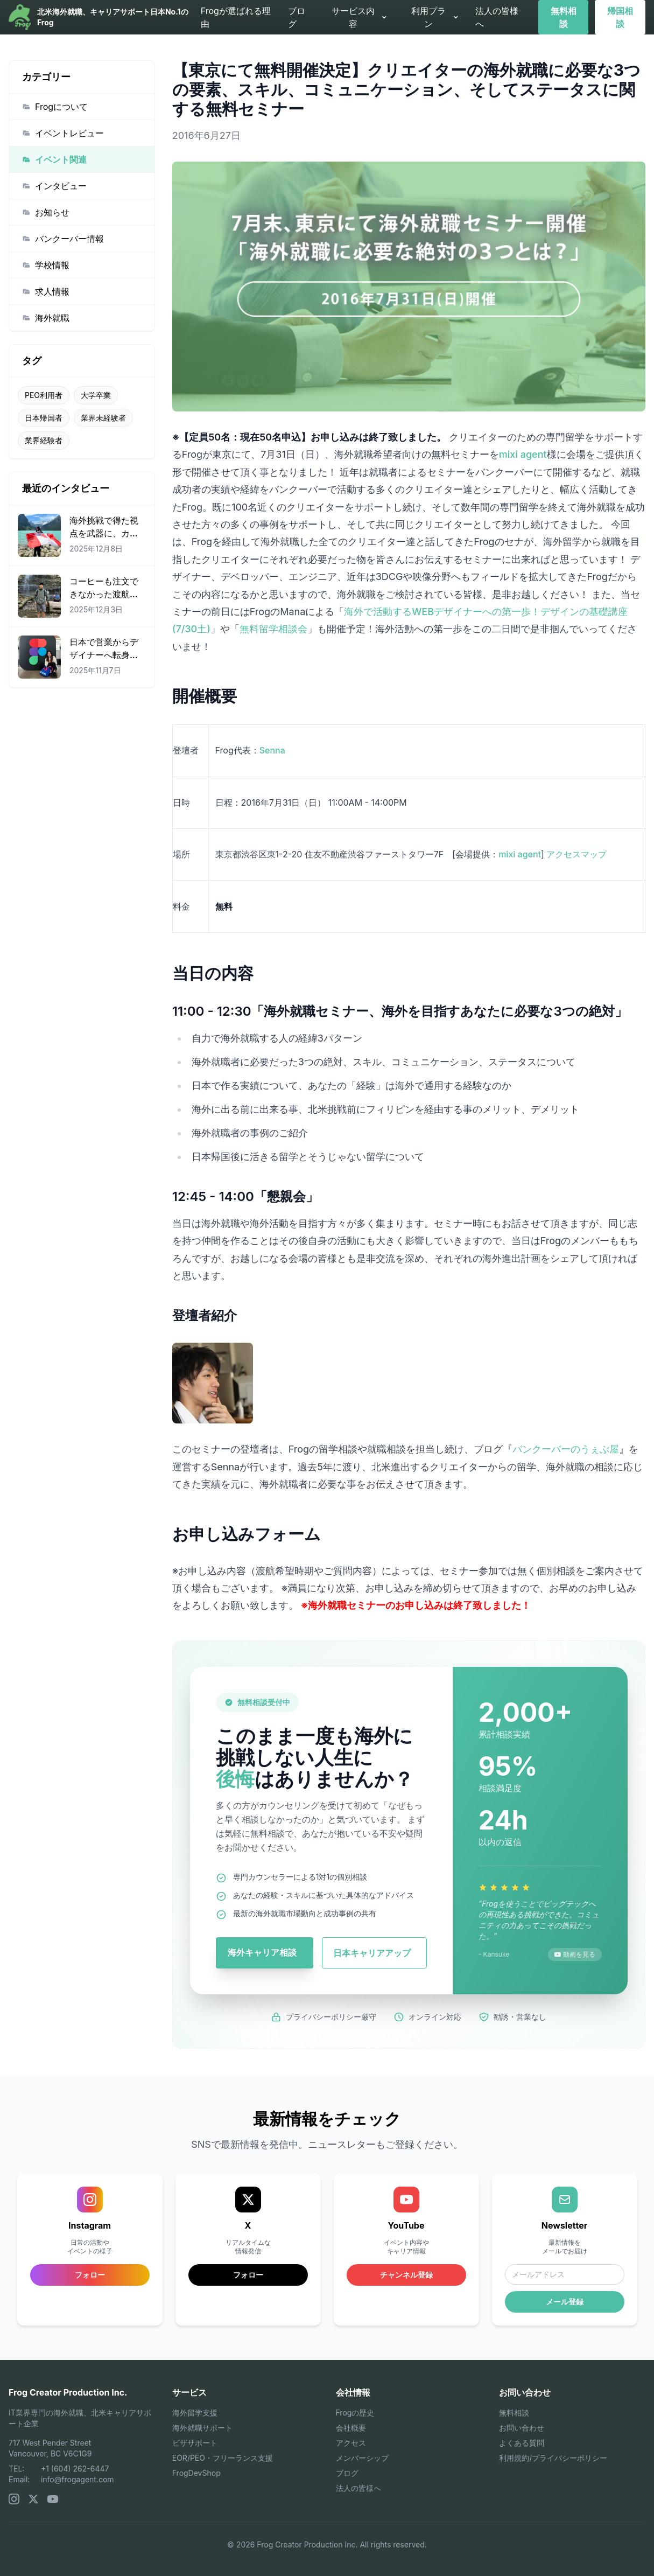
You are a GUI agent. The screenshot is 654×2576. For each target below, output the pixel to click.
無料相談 (563, 17)
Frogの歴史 (355, 2412)
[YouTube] (52, 2499)
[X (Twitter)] (33, 2499)
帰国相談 (620, 17)
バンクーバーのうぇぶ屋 (565, 1449)
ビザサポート (194, 2442)
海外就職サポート (202, 2427)
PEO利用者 (43, 395)
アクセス (351, 2442)
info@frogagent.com (77, 2479)
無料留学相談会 (273, 628)
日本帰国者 (43, 417)
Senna (272, 750)
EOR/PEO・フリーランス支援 (222, 2457)
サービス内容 (360, 17)
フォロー (248, 2274)
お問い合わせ (521, 2427)
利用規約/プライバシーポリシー (553, 2457)
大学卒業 (96, 395)
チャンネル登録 (406, 2274)
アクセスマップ (576, 854)
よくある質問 (521, 2442)
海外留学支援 (194, 2412)
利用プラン (435, 17)
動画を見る (574, 1954)
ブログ (296, 17)
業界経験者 (43, 440)
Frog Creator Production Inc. (68, 2392)
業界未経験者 (103, 417)
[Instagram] (14, 2499)
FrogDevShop (196, 2472)
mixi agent (523, 454)
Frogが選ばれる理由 (236, 17)
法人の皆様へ (496, 17)
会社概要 (351, 2427)
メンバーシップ (362, 2457)
